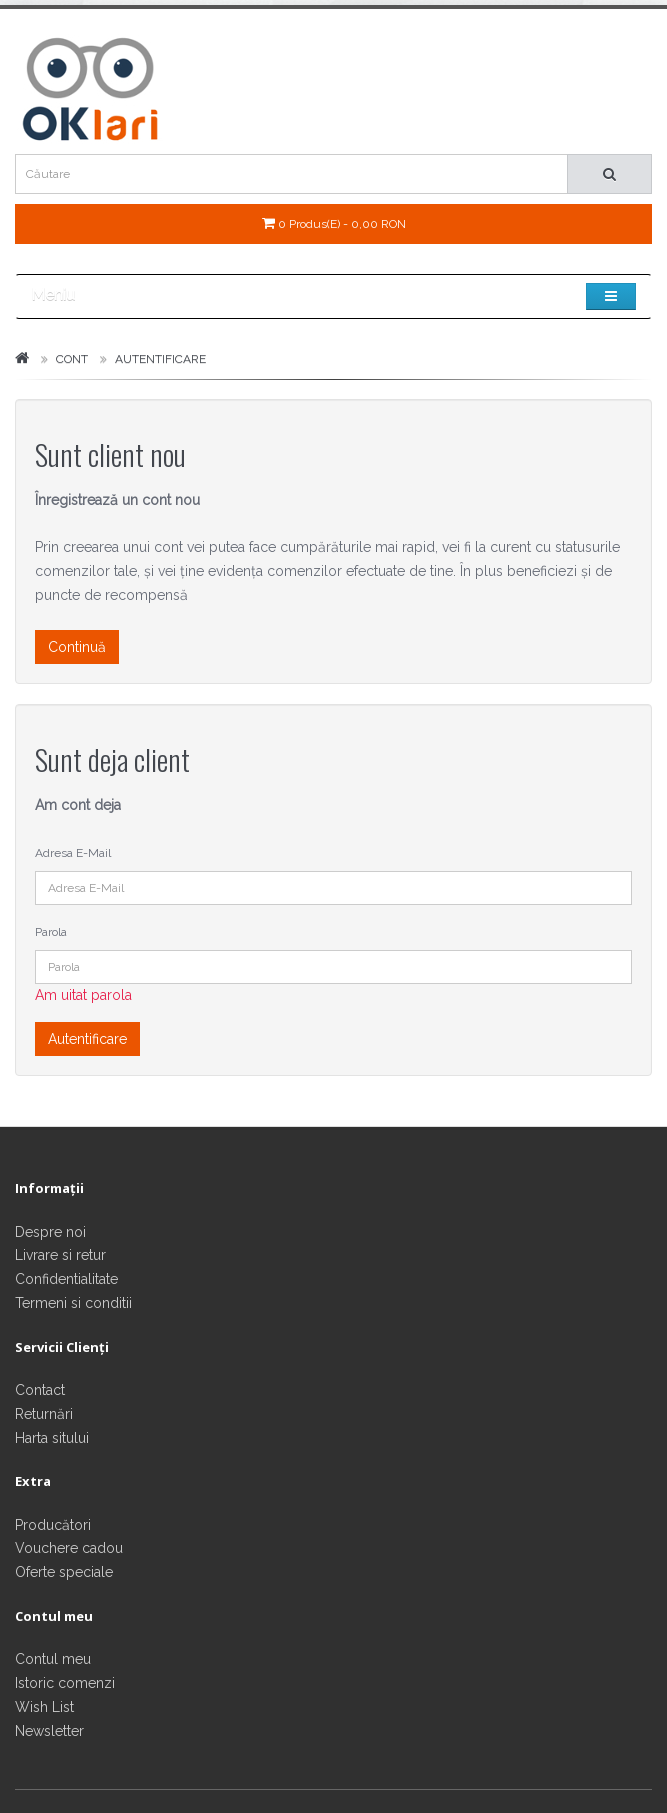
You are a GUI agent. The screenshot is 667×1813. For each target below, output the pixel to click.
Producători (53, 1525)
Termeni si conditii (73, 1303)
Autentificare (160, 359)
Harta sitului (52, 1438)
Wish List (44, 1707)
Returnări (44, 1414)
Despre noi (50, 1232)
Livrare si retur (60, 1255)
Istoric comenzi (65, 1683)
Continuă (77, 647)
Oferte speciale (64, 1572)
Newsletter (49, 1731)
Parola (51, 932)
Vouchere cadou (69, 1548)
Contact (40, 1390)
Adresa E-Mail (73, 853)
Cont (72, 359)
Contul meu (53, 1659)
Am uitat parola (83, 995)
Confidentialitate (66, 1279)
